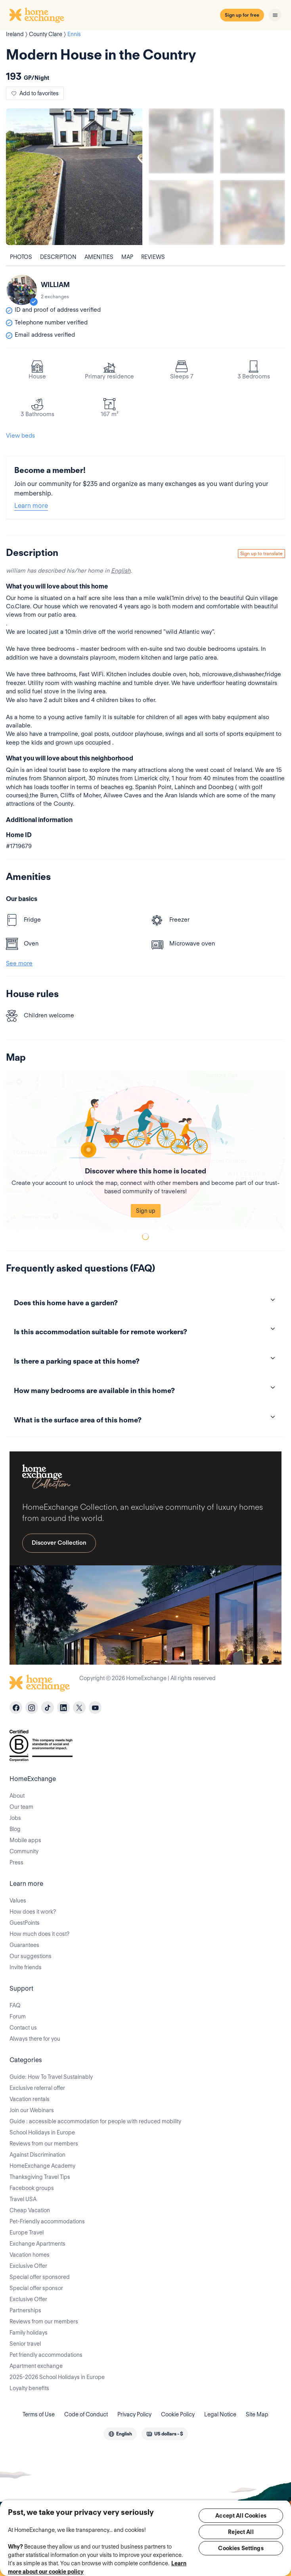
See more (19, 963)
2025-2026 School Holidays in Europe (57, 2377)
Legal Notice (220, 2414)
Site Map (257, 2414)
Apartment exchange (36, 2366)
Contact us (23, 2027)
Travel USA (23, 2199)
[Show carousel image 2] (252, 141)
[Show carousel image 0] (74, 176)
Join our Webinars (32, 2110)
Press (16, 1862)
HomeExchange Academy (42, 2166)
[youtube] (95, 1707)
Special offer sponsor (36, 2288)
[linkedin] (63, 1707)
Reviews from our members (44, 2143)
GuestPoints (25, 1923)
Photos (21, 257)
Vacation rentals (30, 2099)
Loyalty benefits (29, 2388)
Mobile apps (25, 1840)
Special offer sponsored (40, 2277)
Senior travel (25, 2344)
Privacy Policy (134, 2414)
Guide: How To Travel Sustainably (51, 2077)
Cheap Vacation (30, 2210)
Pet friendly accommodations (46, 2355)
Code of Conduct (86, 2414)
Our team (21, 1807)
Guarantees (24, 1945)
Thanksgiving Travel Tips (40, 2177)
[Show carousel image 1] (181, 141)
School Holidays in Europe (42, 2132)
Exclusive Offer (28, 2266)
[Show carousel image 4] (252, 212)
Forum (18, 2016)
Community (24, 1851)
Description (58, 257)
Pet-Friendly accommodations (47, 2221)
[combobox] (120, 2433)
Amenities (98, 257)
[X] (79, 1707)
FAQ (15, 2005)
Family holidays (29, 2332)
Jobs (15, 1818)
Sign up (145, 1211)
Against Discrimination (37, 2154)
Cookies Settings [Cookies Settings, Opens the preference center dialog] (240, 2548)
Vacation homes (30, 2255)
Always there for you (35, 2039)
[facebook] (16, 1707)
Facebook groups (32, 2188)
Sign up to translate (261, 553)
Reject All (240, 2532)
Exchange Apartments (37, 2243)
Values (18, 1900)
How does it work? (33, 1911)
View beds (20, 435)
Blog (15, 1829)
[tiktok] (47, 1707)
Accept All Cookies (240, 2515)
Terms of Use (39, 2414)
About (17, 1796)
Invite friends (26, 1967)
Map (127, 257)
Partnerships (25, 2310)
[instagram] (31, 1707)
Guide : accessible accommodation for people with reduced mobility (95, 2121)
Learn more (31, 505)
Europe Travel (27, 2232)
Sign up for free (242, 15)
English (120, 570)
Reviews (153, 257)
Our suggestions (31, 1956)
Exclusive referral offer (37, 2088)
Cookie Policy (178, 2414)
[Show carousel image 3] (181, 212)
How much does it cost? (39, 1934)
